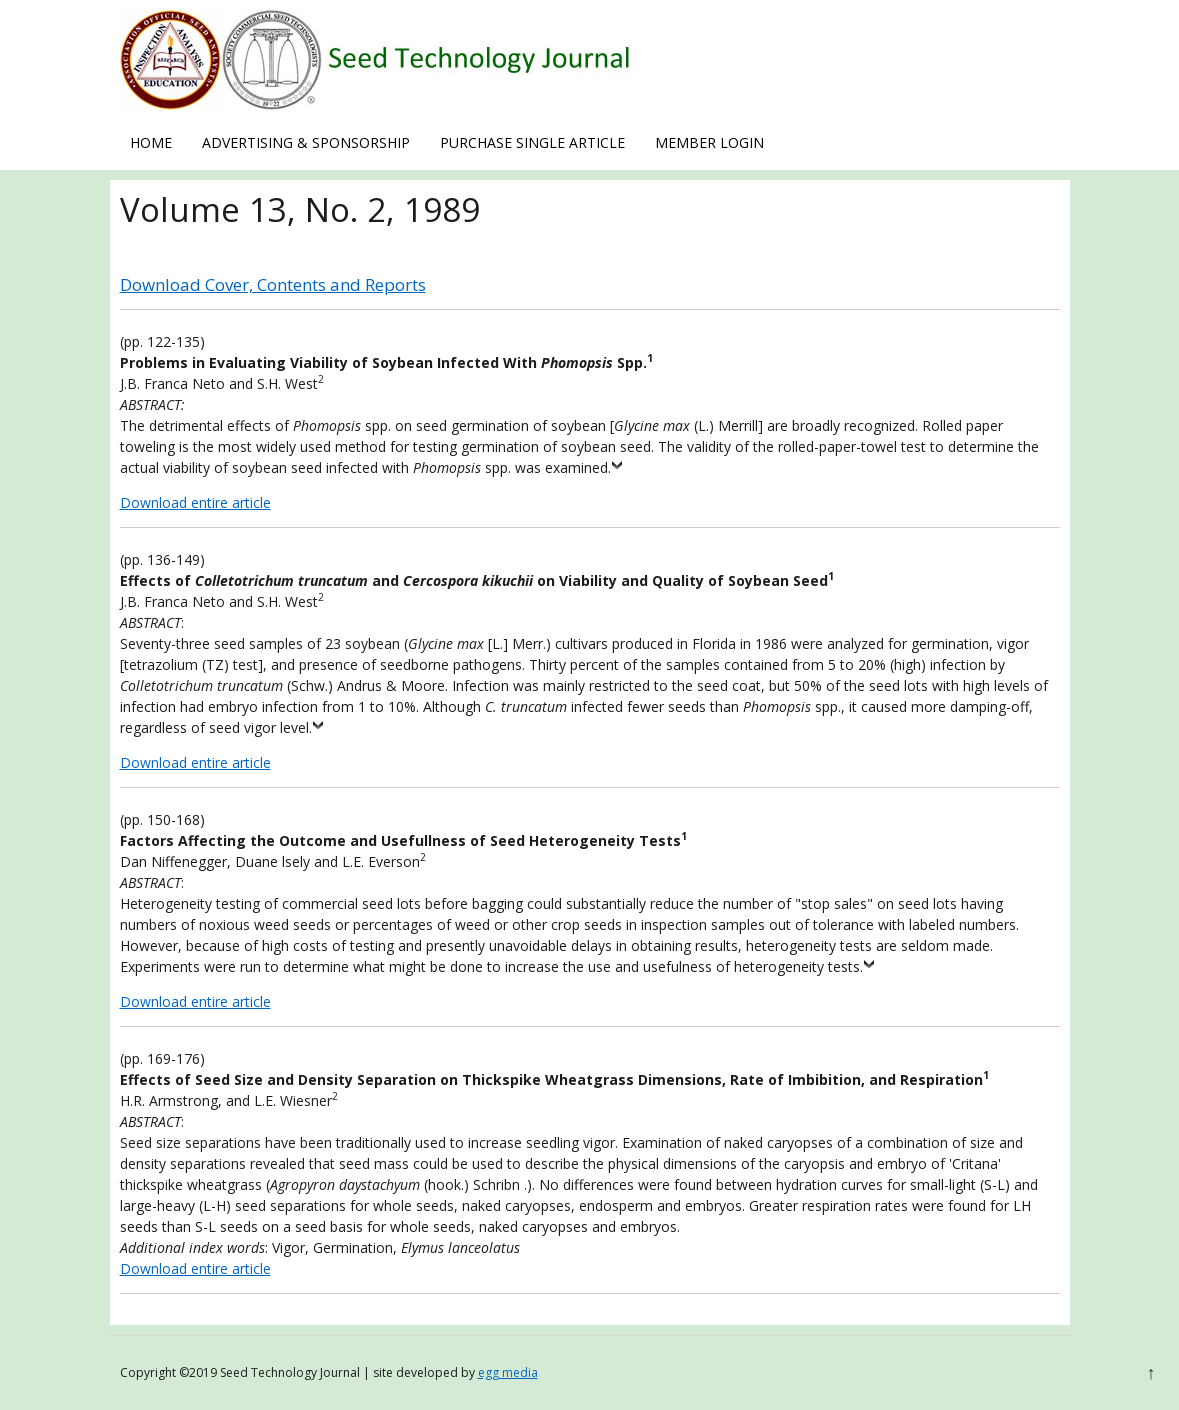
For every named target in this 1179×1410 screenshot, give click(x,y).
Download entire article (195, 502)
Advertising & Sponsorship (306, 142)
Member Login (709, 142)
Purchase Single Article (532, 142)
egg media (508, 1372)
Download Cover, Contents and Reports (273, 284)
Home (151, 142)
